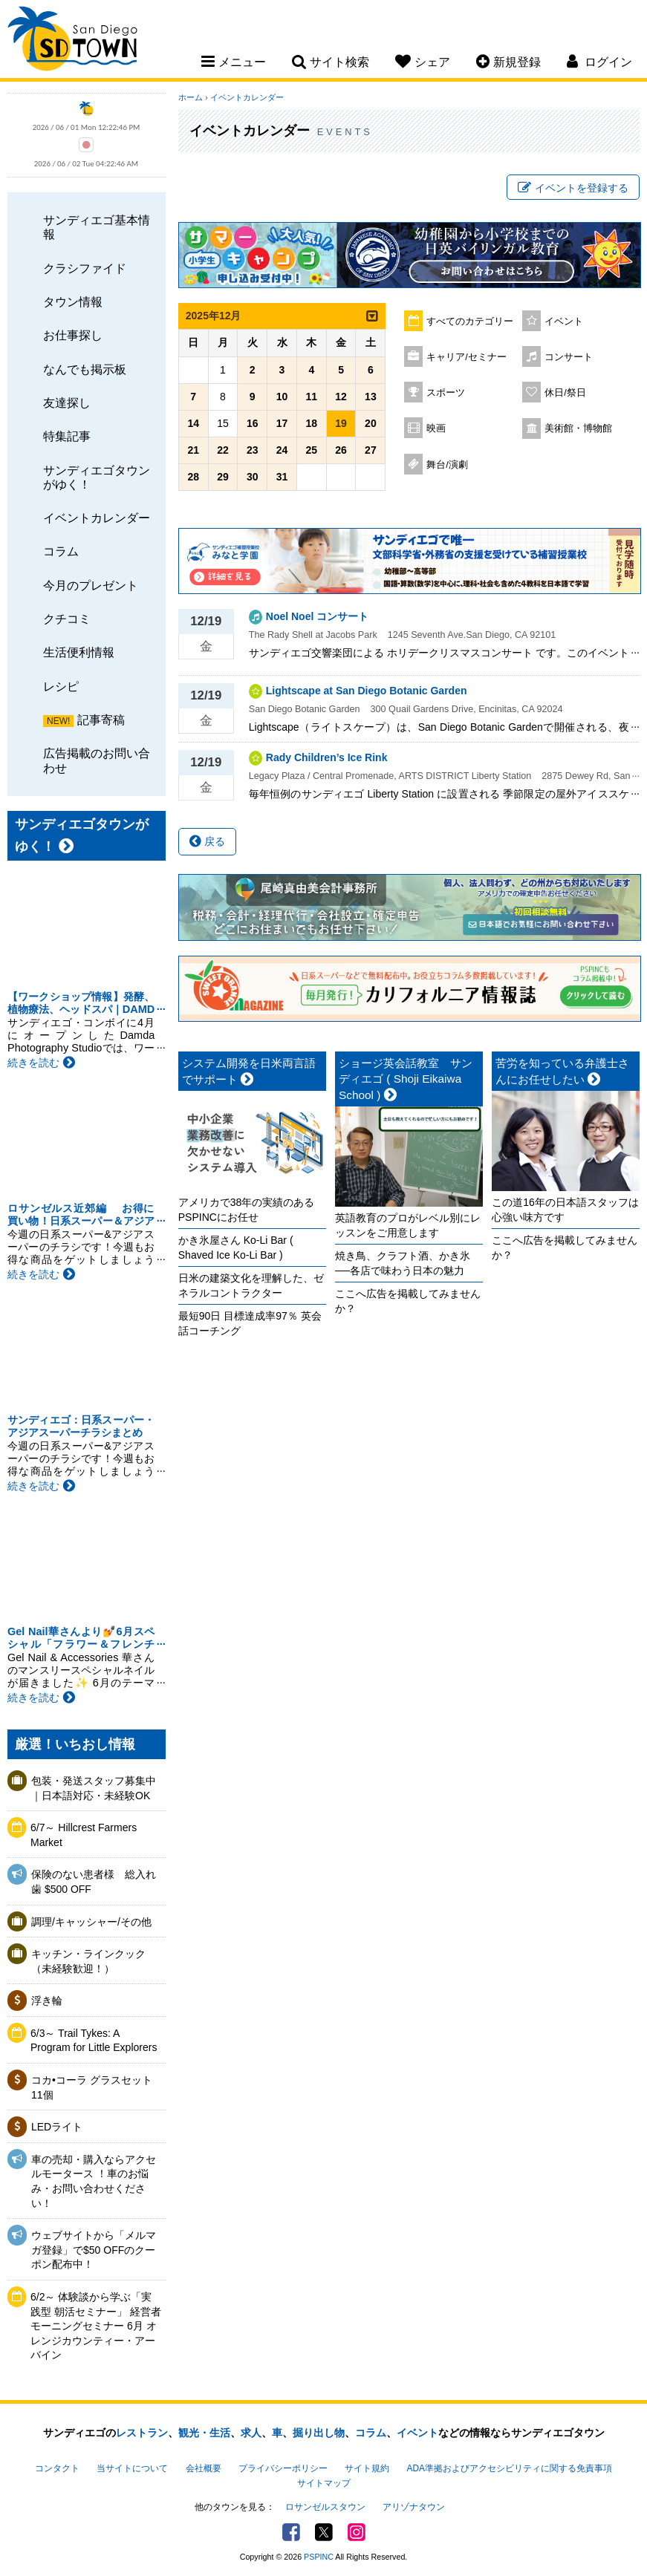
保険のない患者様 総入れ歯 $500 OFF (93, 1881)
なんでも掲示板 (84, 369)
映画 (436, 428)
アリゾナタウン (414, 2507)
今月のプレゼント (90, 585)
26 (341, 450)
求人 (251, 2433)
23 (253, 450)
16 (253, 423)
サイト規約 (367, 2468)
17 (282, 423)
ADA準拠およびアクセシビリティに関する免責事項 (509, 2468)
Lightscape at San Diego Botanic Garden (366, 691)
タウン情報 (73, 301)
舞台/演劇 (447, 465)
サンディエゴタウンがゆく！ (96, 477)
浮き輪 (46, 2000)
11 (312, 396)
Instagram (356, 2532)
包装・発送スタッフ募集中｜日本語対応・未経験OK (93, 1788)
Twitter (324, 2532)
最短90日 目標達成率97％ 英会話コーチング (250, 1323)
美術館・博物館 (578, 428)
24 (282, 450)
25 (312, 450)
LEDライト (56, 2127)
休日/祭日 (565, 393)
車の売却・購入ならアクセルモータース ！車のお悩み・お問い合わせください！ (93, 2181)
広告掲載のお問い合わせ (96, 760)
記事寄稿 (101, 719)
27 (371, 450)
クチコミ (67, 618)
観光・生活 (204, 2433)
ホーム (190, 97)
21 (193, 450)
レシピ (61, 686)
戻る (207, 841)
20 (371, 423)
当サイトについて (132, 2468)
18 (312, 423)
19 (341, 423)
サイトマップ (324, 2483)
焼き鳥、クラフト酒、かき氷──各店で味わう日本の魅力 (402, 1263)
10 (282, 396)
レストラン (142, 2433)
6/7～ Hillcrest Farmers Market (83, 1835)
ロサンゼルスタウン (325, 2507)
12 (341, 396)
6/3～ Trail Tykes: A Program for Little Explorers (93, 2040)
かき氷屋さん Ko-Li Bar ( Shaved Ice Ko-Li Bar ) (235, 1247)
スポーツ (445, 393)
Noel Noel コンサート (317, 616)
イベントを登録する (573, 188)
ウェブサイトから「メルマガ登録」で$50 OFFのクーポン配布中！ (93, 2249)
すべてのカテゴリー (469, 321)
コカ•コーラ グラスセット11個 (91, 2087)
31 (282, 477)
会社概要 (203, 2468)
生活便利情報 (78, 652)
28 (193, 477)
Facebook (291, 2532)
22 (223, 450)
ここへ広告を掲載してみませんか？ (408, 1301)
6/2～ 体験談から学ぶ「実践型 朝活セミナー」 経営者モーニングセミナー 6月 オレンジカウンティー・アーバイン (95, 2326)
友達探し (67, 402)
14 (193, 423)
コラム (61, 551)
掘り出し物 (319, 2433)
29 (223, 477)
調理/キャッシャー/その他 (91, 1922)
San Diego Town (72, 41)
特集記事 (67, 436)
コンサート (568, 357)
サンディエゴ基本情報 (96, 227)
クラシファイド (84, 268)
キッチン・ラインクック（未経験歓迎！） (88, 1961)
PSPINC (319, 2556)
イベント (563, 321)
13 (371, 396)
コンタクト (57, 2468)
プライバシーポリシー (283, 2468)
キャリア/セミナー (466, 357)
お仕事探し (73, 335)
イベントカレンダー (96, 517)
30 (253, 477)
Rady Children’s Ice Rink (327, 757)
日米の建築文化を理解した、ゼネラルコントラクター (251, 1285)
